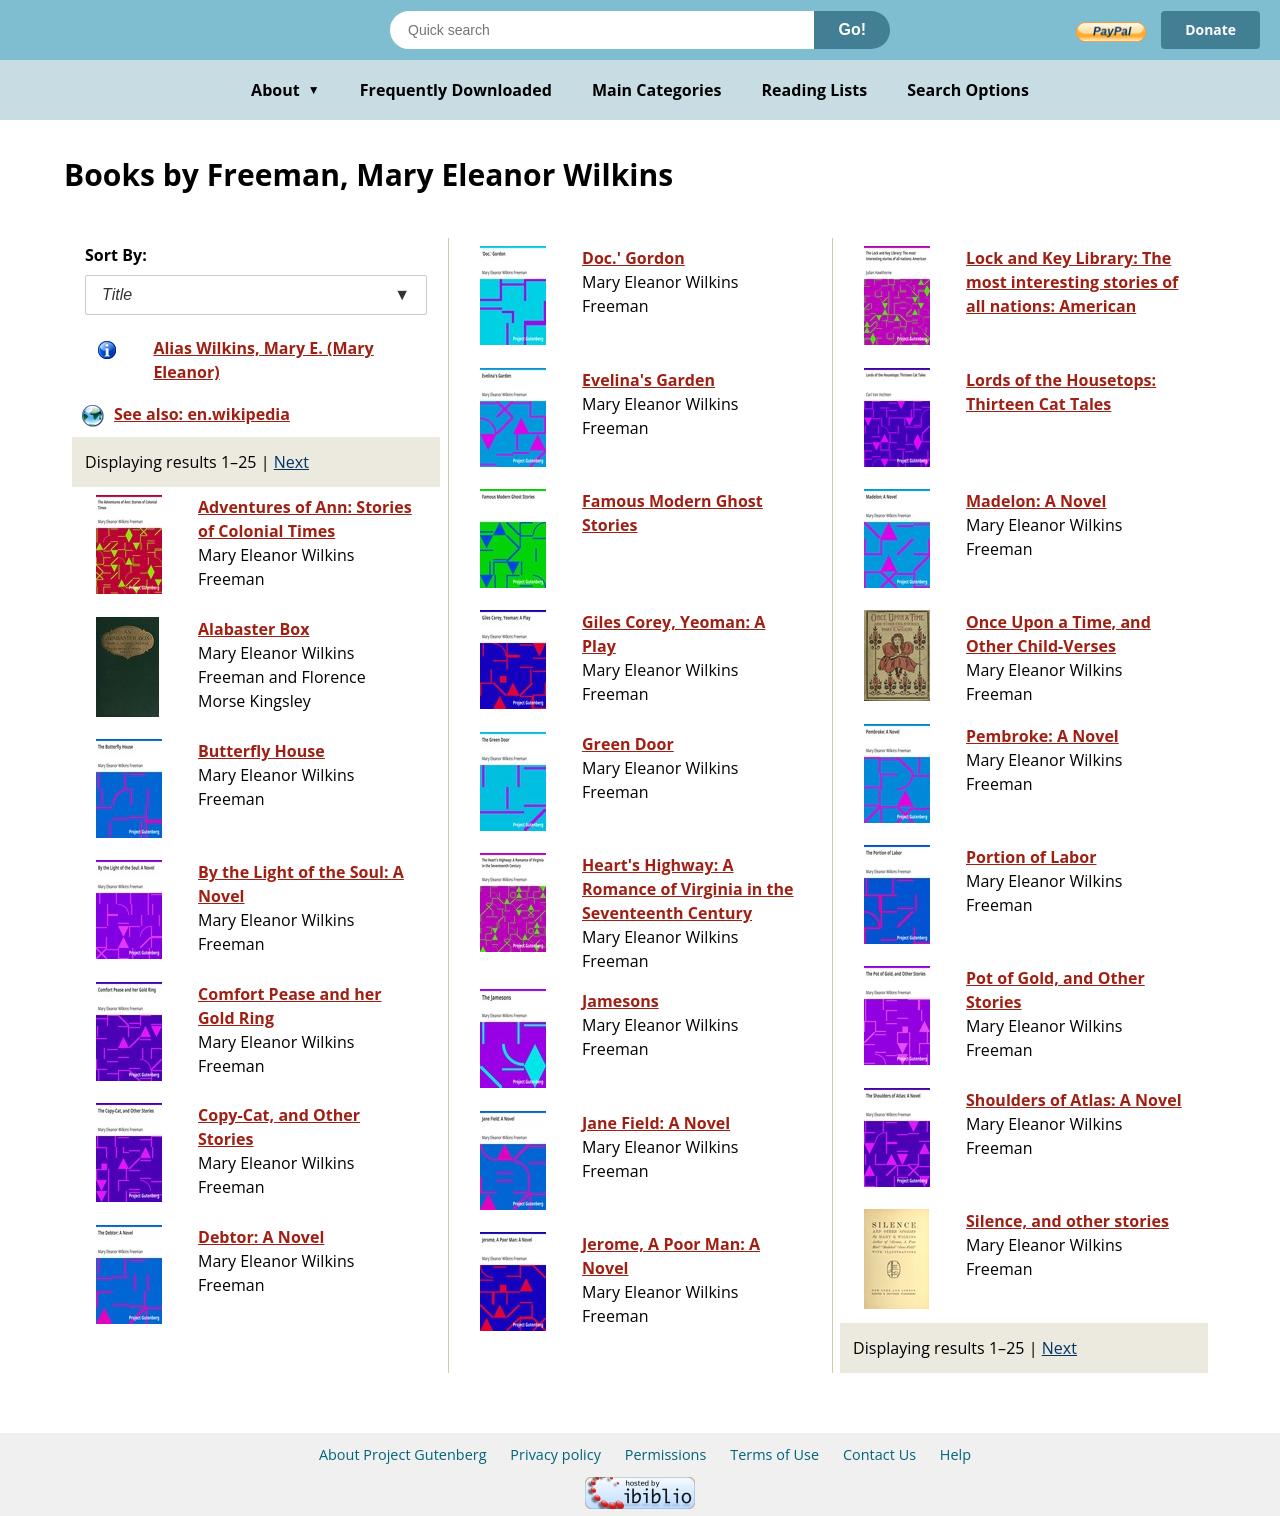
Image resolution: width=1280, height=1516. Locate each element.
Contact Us (879, 1454)
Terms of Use (774, 1454)
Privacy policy (555, 1454)
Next (291, 462)
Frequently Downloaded (456, 90)
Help (955, 1454)
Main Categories (657, 90)
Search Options (968, 90)
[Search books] (602, 30)
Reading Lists (815, 90)
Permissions (666, 1454)
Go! (852, 29)
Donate (1210, 29)
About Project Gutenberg (403, 1454)
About (285, 90)
